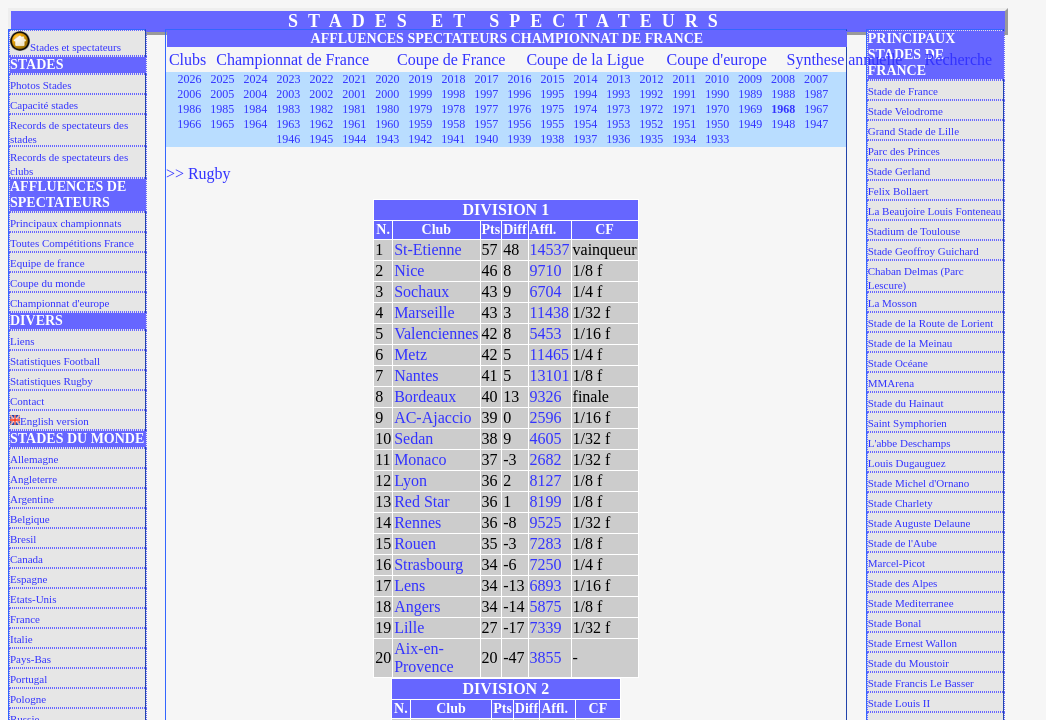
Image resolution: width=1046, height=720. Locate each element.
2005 (222, 94)
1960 (387, 124)
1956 (519, 124)
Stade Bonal (894, 623)
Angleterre (33, 479)
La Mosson (892, 303)
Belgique (30, 519)
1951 (684, 124)
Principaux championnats (66, 223)
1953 (618, 124)
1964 (255, 124)
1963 (288, 124)
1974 (585, 109)
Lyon (410, 480)
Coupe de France (451, 59)
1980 (387, 109)
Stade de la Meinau (910, 343)
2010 (717, 79)
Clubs (187, 59)
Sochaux (421, 291)
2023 (289, 79)
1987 (816, 94)
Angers (417, 606)
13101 (550, 375)
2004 (255, 94)
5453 (546, 333)
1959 (420, 124)
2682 (546, 459)
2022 (322, 79)
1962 (321, 124)
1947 (816, 124)
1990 (717, 94)
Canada (26, 559)
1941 (453, 139)
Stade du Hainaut (906, 403)
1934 (684, 139)
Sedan (413, 438)
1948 (783, 124)
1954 (585, 124)
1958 (453, 124)
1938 (552, 139)
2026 (190, 79)
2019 (421, 79)
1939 (519, 139)
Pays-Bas (30, 659)
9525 (546, 522)
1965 (222, 124)
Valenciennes (436, 333)
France (25, 619)
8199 (546, 501)
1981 (354, 109)
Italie (21, 639)
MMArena (891, 383)
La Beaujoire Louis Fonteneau (935, 211)
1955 (552, 124)
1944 (354, 139)
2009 (750, 79)
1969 (750, 109)
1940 (486, 139)
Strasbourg (428, 564)
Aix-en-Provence (424, 657)
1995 (552, 94)
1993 (618, 94)
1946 (288, 139)
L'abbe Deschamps (909, 443)
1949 (750, 124)
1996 (519, 94)
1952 (651, 124)
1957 (486, 124)
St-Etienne (428, 249)
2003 (288, 94)
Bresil (23, 539)
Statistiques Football (55, 361)
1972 (651, 109)
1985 (222, 109)
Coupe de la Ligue (585, 59)
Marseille (424, 312)
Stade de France (903, 91)
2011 (685, 79)
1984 (255, 109)
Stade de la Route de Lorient (931, 323)
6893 (546, 585)
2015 (553, 79)
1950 (717, 124)
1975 (552, 109)
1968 (783, 109)
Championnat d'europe (59, 303)
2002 (321, 94)
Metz (410, 354)
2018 (454, 79)
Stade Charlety (900, 503)
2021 (355, 79)
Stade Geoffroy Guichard (923, 251)
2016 (520, 79)
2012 (652, 79)
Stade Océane (898, 363)
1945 (321, 139)
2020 (388, 79)
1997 (486, 94)
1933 (717, 139)
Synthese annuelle (844, 59)
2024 (256, 79)
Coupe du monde (47, 283)
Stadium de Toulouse (914, 231)
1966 (189, 124)
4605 (546, 438)
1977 (486, 109)
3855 (546, 657)
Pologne (28, 699)
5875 (546, 606)
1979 (420, 109)
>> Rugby (198, 173)
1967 (816, 109)
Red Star (422, 501)
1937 (585, 139)
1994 (585, 94)
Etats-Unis (33, 599)
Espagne (28, 579)
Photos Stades (40, 85)
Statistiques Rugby (51, 381)
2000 (387, 94)
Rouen (415, 543)
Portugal (28, 679)
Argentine (32, 499)
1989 (750, 94)
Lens (409, 585)
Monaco (420, 459)
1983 (288, 109)
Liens (22, 341)
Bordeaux (425, 396)
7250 (546, 564)
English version (49, 421)
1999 (420, 94)
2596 (546, 417)
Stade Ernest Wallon (912, 643)
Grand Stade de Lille (913, 131)
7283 (546, 543)
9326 (546, 396)
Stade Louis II (899, 703)
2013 (619, 79)
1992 (651, 94)
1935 (651, 139)
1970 (717, 109)
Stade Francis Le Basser (921, 683)
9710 (546, 270)
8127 (546, 480)
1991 (684, 94)
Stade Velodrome (905, 111)
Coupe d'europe (717, 59)
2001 (354, 94)
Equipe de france (47, 263)
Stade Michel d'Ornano (919, 483)
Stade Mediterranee (911, 603)
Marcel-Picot (896, 563)
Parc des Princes (904, 151)
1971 (684, 109)
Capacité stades (44, 105)
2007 (816, 79)
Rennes (417, 522)
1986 (189, 109)
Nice (409, 270)
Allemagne (34, 459)
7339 (546, 627)
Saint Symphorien (907, 423)
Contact (27, 401)
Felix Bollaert (898, 191)
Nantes (416, 375)
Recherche (959, 59)
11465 (549, 354)
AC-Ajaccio (432, 417)
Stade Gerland (899, 171)
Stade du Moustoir (908, 663)
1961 (354, 124)
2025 (223, 79)
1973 (618, 109)
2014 (586, 79)
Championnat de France (292, 59)
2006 (189, 94)
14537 (550, 249)
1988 (783, 94)
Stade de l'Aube (902, 543)
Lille (409, 627)
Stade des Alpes (903, 583)
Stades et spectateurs (65, 47)
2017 (487, 79)
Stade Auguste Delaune (919, 523)
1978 (453, 109)
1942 (420, 139)
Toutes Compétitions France (72, 243)
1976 (519, 109)
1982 (321, 109)
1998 (453, 94)
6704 (546, 291)
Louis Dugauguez (907, 463)
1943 (387, 139)
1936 (618, 139)
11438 (549, 312)
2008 (783, 79)
